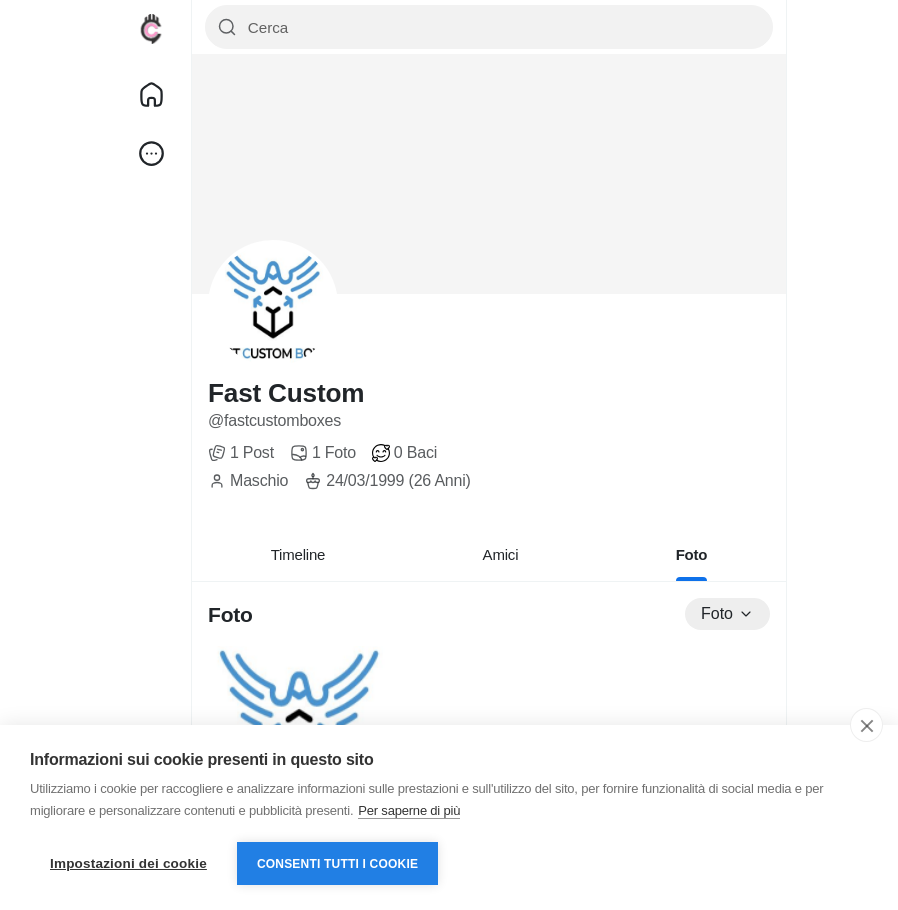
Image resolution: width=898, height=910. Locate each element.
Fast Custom (286, 393)
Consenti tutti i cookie (337, 864)
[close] (866, 725)
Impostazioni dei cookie (128, 863)
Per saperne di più (409, 810)
